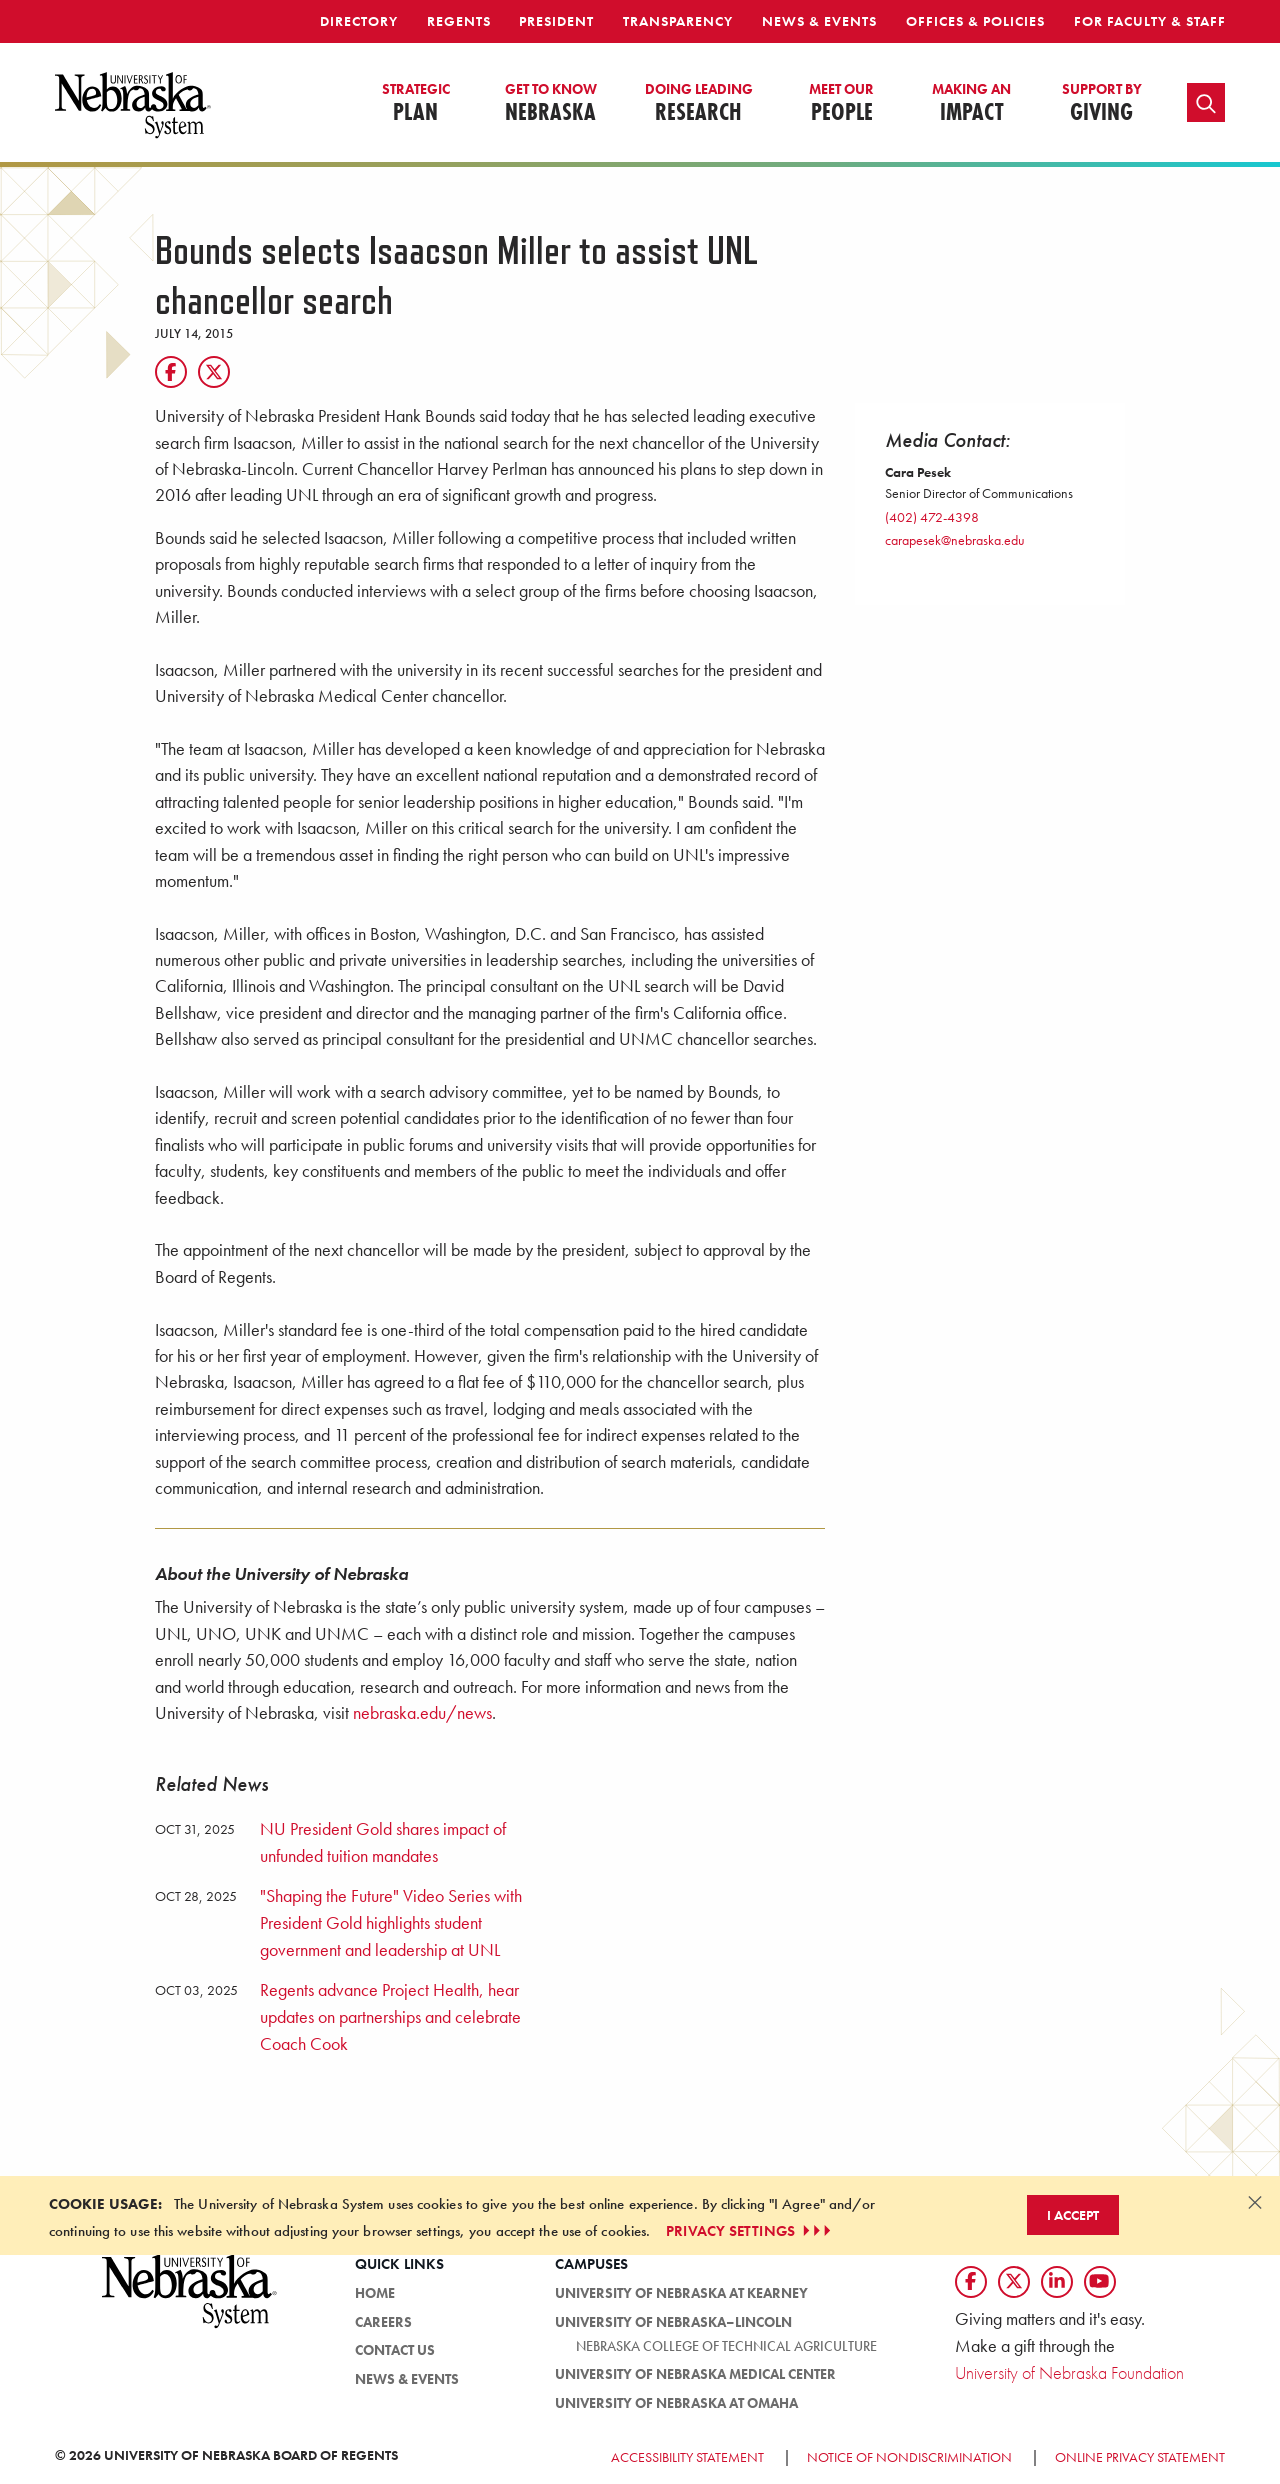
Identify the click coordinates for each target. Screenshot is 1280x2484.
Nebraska (551, 104)
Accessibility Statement (687, 2457)
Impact (971, 104)
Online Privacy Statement (1140, 2457)
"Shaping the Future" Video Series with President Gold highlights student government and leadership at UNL (391, 1922)
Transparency (678, 21)
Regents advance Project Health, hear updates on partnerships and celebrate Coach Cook (390, 2016)
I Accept (1073, 2215)
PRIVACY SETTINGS (750, 2231)
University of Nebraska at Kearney (681, 2293)
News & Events (819, 21)
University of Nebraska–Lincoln (673, 2322)
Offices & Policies (975, 21)
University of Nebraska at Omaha (676, 2403)
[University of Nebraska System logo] (190, 2302)
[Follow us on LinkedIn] (1057, 2282)
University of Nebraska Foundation (1069, 2372)
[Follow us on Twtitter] (1014, 2282)
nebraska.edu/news (422, 1713)
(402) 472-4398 (932, 517)
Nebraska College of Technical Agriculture (726, 2346)
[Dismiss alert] (1255, 2202)
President (556, 21)
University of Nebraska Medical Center (695, 2374)
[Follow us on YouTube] (1100, 2282)
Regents (459, 21)
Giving (1102, 104)
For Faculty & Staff (1150, 21)
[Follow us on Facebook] (971, 2282)
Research (699, 104)
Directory (359, 21)
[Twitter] (214, 372)
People (841, 104)
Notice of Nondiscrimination (909, 2457)
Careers (383, 2322)
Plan (416, 104)
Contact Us (395, 2350)
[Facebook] (171, 372)
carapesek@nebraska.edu (955, 540)
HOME (375, 2293)
